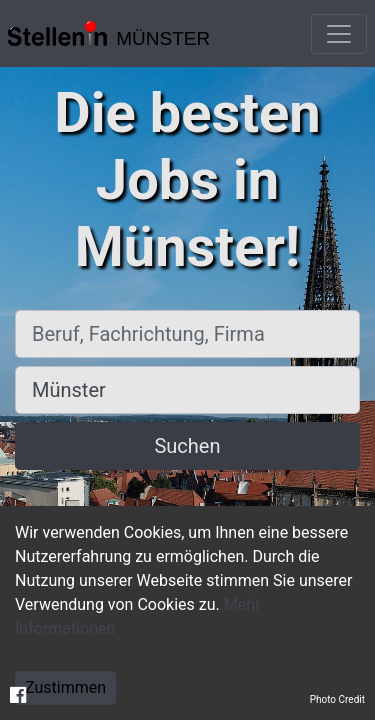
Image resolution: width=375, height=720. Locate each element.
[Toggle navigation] (339, 34)
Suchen (187, 446)
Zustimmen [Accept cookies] (65, 687)
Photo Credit (337, 699)
